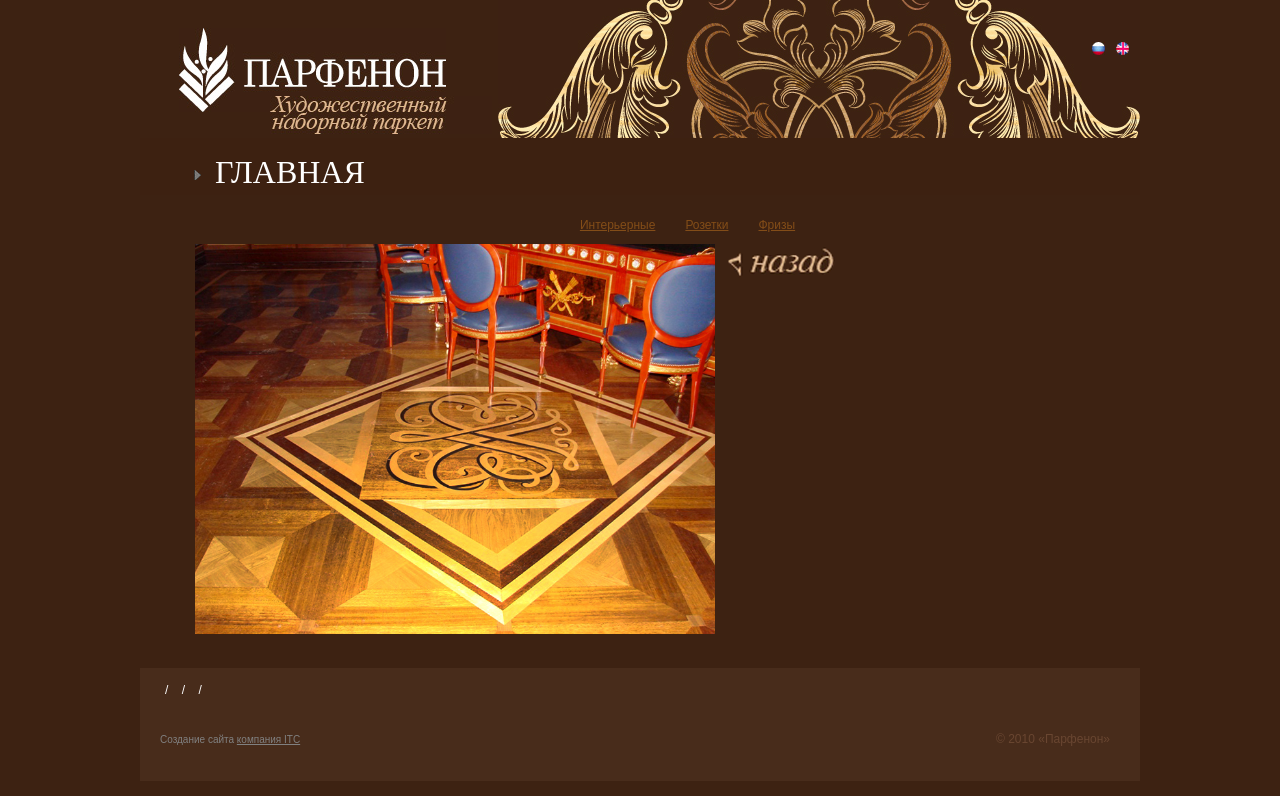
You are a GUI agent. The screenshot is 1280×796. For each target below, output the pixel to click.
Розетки (706, 225)
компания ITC (268, 739)
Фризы (776, 225)
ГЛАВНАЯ (290, 172)
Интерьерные (618, 225)
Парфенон (312, 70)
